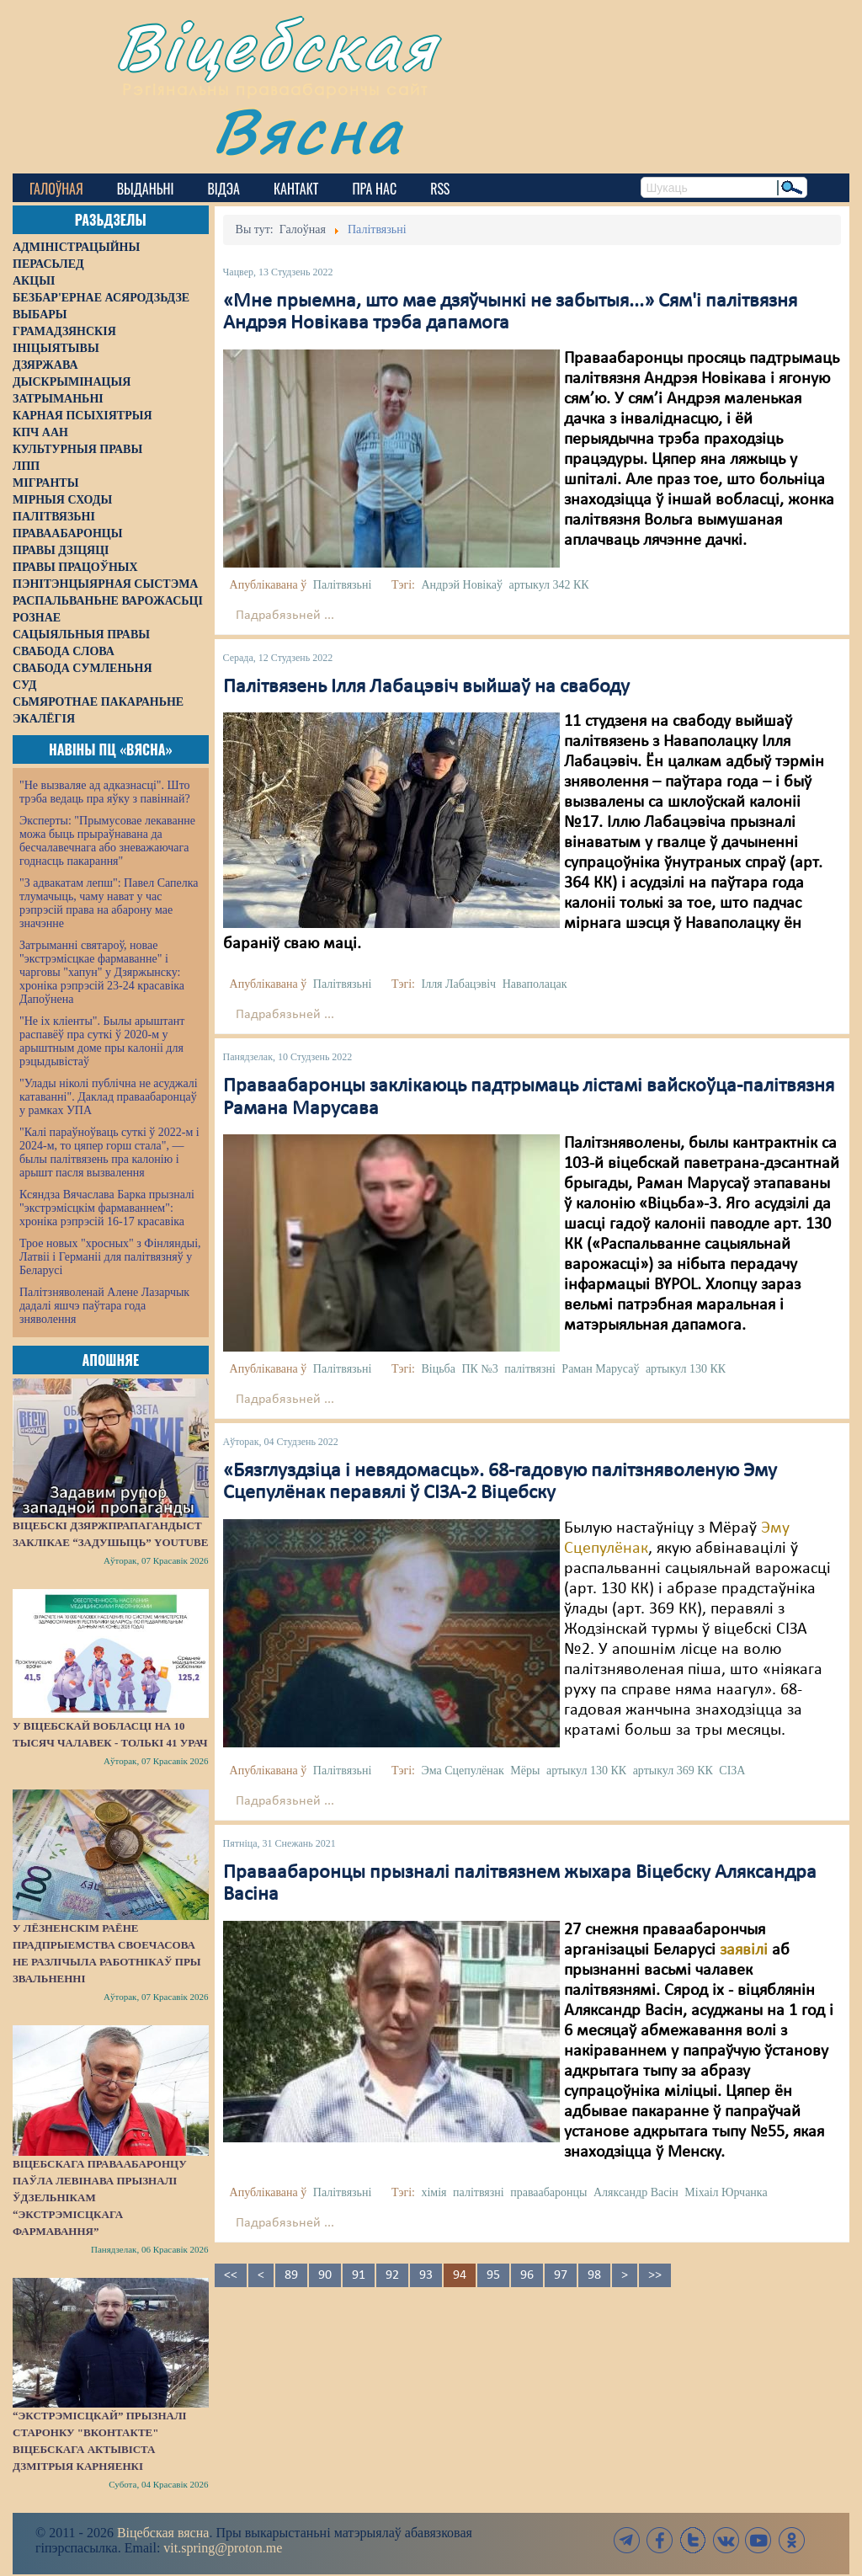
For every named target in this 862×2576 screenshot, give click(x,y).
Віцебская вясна (163, 2532)
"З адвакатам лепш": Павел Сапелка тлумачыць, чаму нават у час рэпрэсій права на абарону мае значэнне (109, 903)
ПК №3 (479, 1369)
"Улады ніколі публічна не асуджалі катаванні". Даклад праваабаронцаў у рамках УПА (108, 1097)
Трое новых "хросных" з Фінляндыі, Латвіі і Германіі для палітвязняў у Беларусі (110, 1257)
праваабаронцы (548, 2192)
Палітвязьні (342, 585)
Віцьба (438, 1369)
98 (594, 2275)
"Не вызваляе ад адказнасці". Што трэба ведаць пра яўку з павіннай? (104, 792)
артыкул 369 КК (673, 1770)
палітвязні (530, 1369)
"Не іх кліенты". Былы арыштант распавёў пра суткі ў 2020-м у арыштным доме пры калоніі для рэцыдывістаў (101, 1041)
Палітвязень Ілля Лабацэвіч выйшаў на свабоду (426, 687)
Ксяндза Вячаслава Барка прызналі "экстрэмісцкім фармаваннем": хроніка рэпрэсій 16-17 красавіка (106, 1208)
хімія (433, 2192)
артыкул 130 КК (686, 1369)
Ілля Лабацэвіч (458, 984)
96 (527, 2275)
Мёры (525, 1770)
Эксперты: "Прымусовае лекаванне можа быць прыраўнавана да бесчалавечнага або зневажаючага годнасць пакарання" (107, 840)
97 (560, 2275)
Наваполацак (535, 984)
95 (493, 2275)
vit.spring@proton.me (222, 2548)
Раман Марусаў (600, 1369)
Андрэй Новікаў (462, 585)
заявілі (744, 1950)
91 (358, 2275)
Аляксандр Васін (635, 2192)
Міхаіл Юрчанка (725, 2192)
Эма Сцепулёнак (462, 1770)
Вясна (307, 130)
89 (291, 2275)
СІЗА (732, 1770)
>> (655, 2275)
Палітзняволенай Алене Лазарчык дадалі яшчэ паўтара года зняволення (104, 1305)
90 (325, 2275)
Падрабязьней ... (285, 615)
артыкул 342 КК (548, 585)
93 (426, 2275)
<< (230, 2275)
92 (392, 2275)
